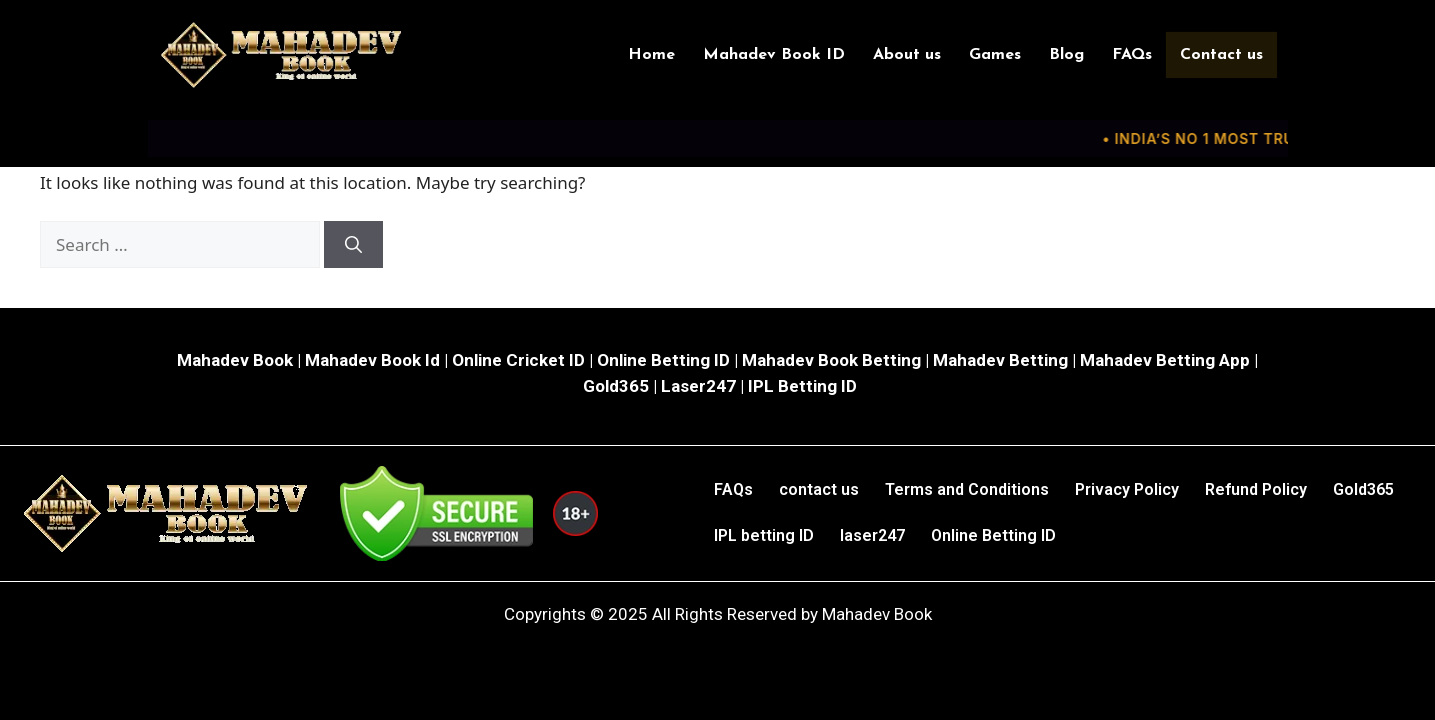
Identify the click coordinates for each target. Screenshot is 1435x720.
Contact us (1222, 55)
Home (652, 55)
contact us (819, 489)
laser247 (872, 535)
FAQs (1133, 55)
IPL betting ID (764, 535)
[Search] (353, 245)
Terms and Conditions (967, 489)
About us (908, 55)
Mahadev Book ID (775, 55)
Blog (1067, 55)
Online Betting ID (993, 535)
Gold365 (1363, 489)
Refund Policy (1256, 489)
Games (996, 55)
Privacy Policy (1127, 489)
